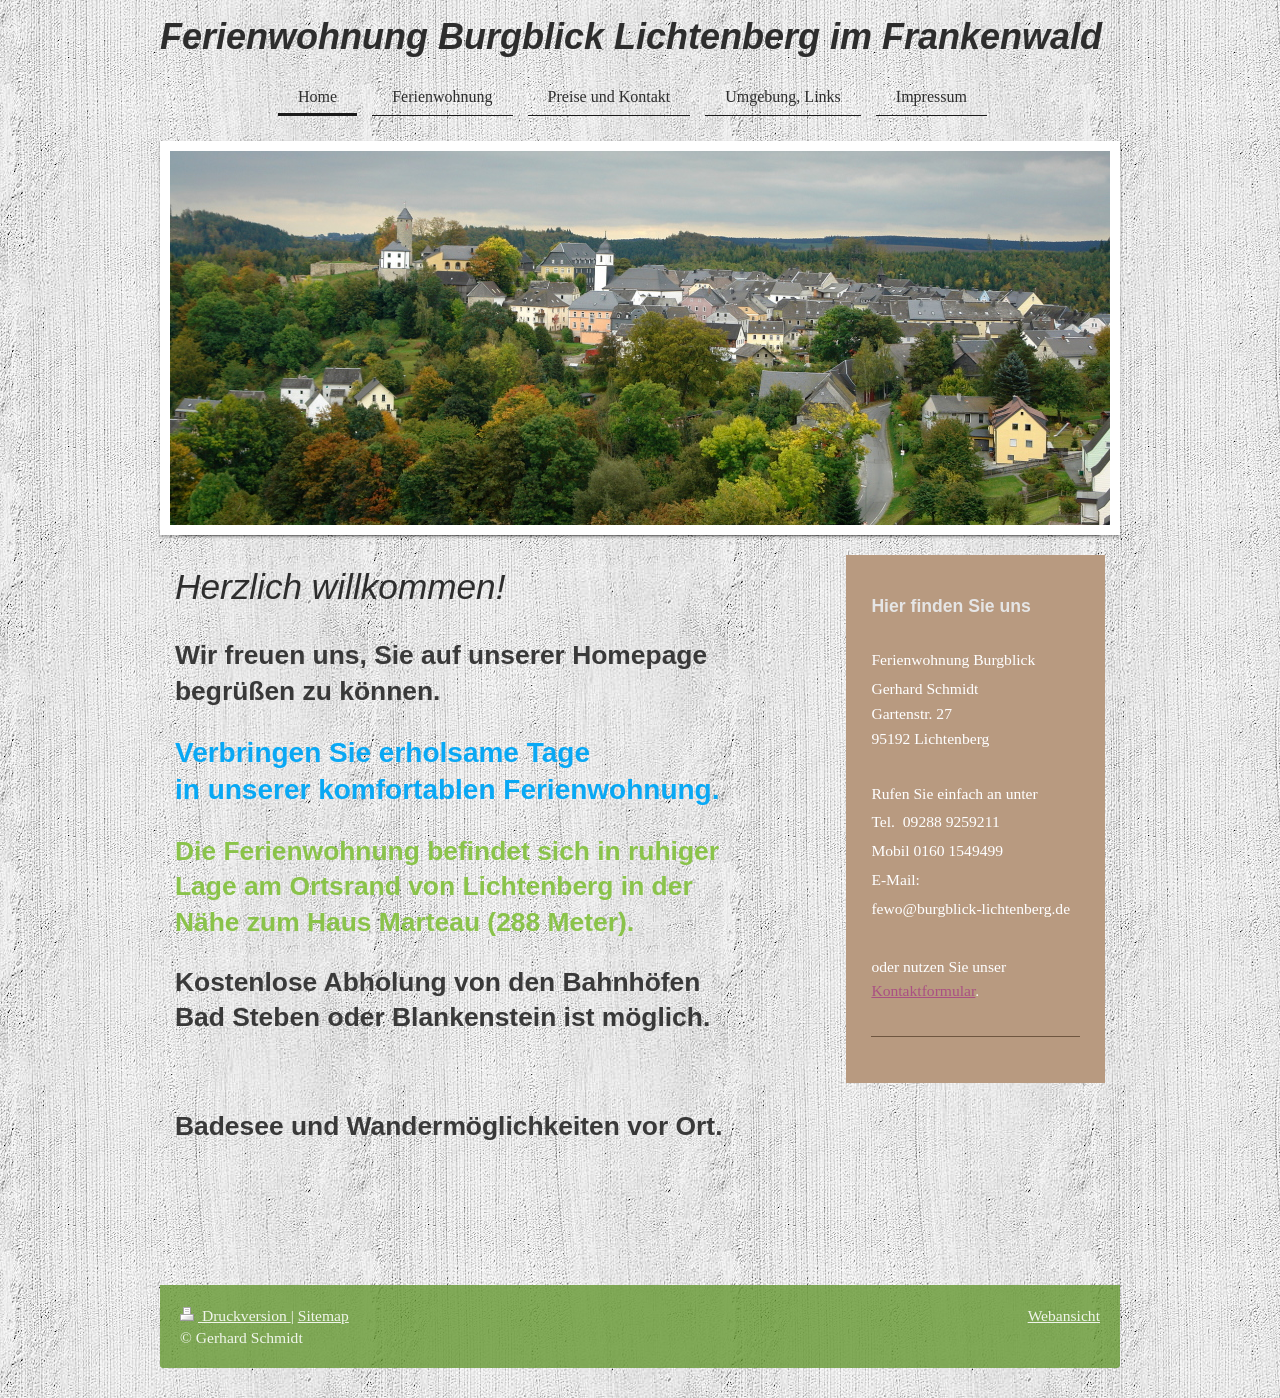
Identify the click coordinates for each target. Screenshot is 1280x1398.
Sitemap (323, 1315)
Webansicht (1064, 1315)
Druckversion (235, 1315)
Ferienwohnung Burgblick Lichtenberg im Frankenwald (631, 36)
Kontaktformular (923, 990)
